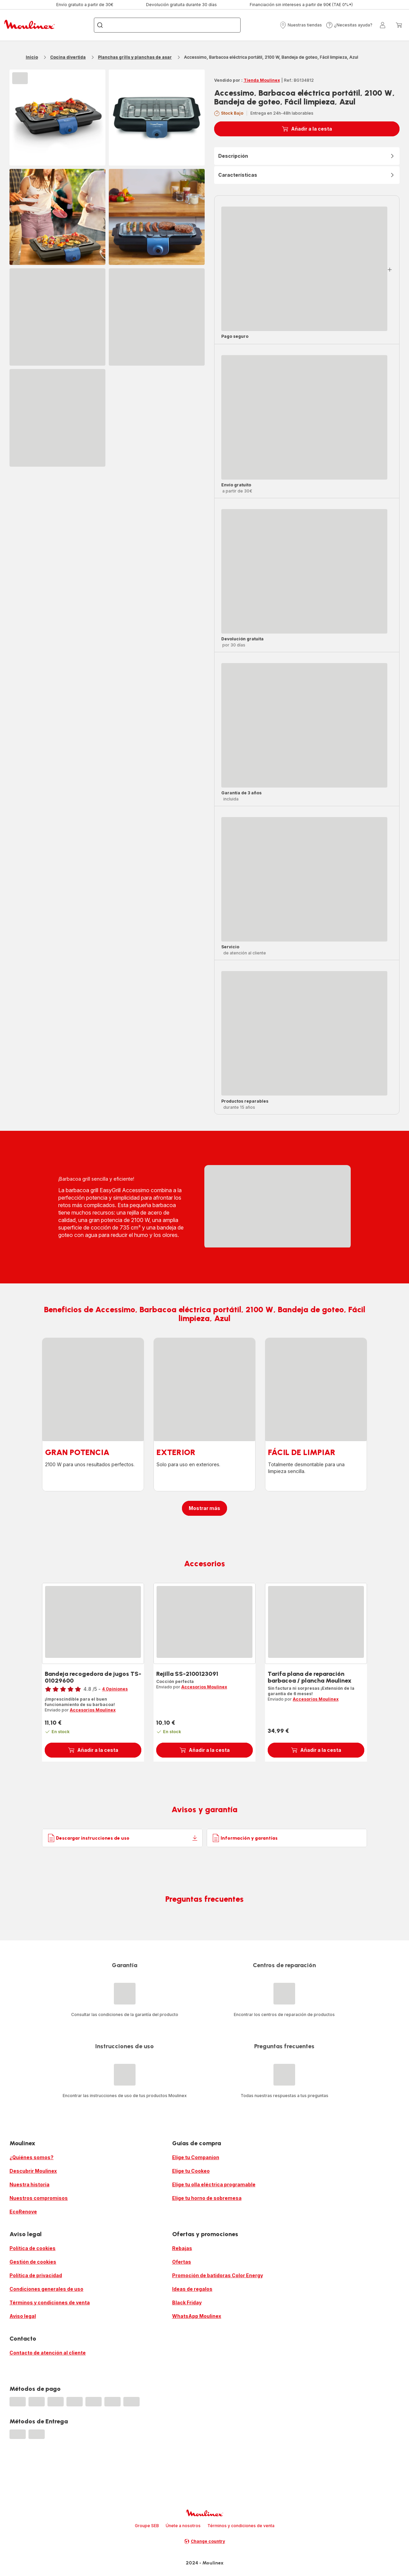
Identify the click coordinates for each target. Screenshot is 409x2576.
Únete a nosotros (183, 2525)
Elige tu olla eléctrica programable (213, 2184)
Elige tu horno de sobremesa (207, 2198)
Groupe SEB (147, 2525)
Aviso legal (22, 2316)
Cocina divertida (68, 57)
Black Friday (187, 2302)
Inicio (32, 57)
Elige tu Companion (195, 2157)
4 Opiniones (115, 1688)
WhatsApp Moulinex (196, 2316)
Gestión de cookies (32, 2262)
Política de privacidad (35, 2275)
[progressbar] (20, 78)
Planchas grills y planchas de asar (135, 57)
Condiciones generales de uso (46, 2289)
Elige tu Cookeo (191, 2171)
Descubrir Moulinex (33, 2171)
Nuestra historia (29, 2184)
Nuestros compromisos (38, 2198)
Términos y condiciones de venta (49, 2302)
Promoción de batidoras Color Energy (217, 2275)
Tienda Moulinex (262, 80)
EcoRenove (23, 2211)
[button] (301, 25)
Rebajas (182, 2248)
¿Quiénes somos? (31, 2157)
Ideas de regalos (192, 2289)
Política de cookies (32, 2248)
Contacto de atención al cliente (47, 2353)
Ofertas (181, 2262)
